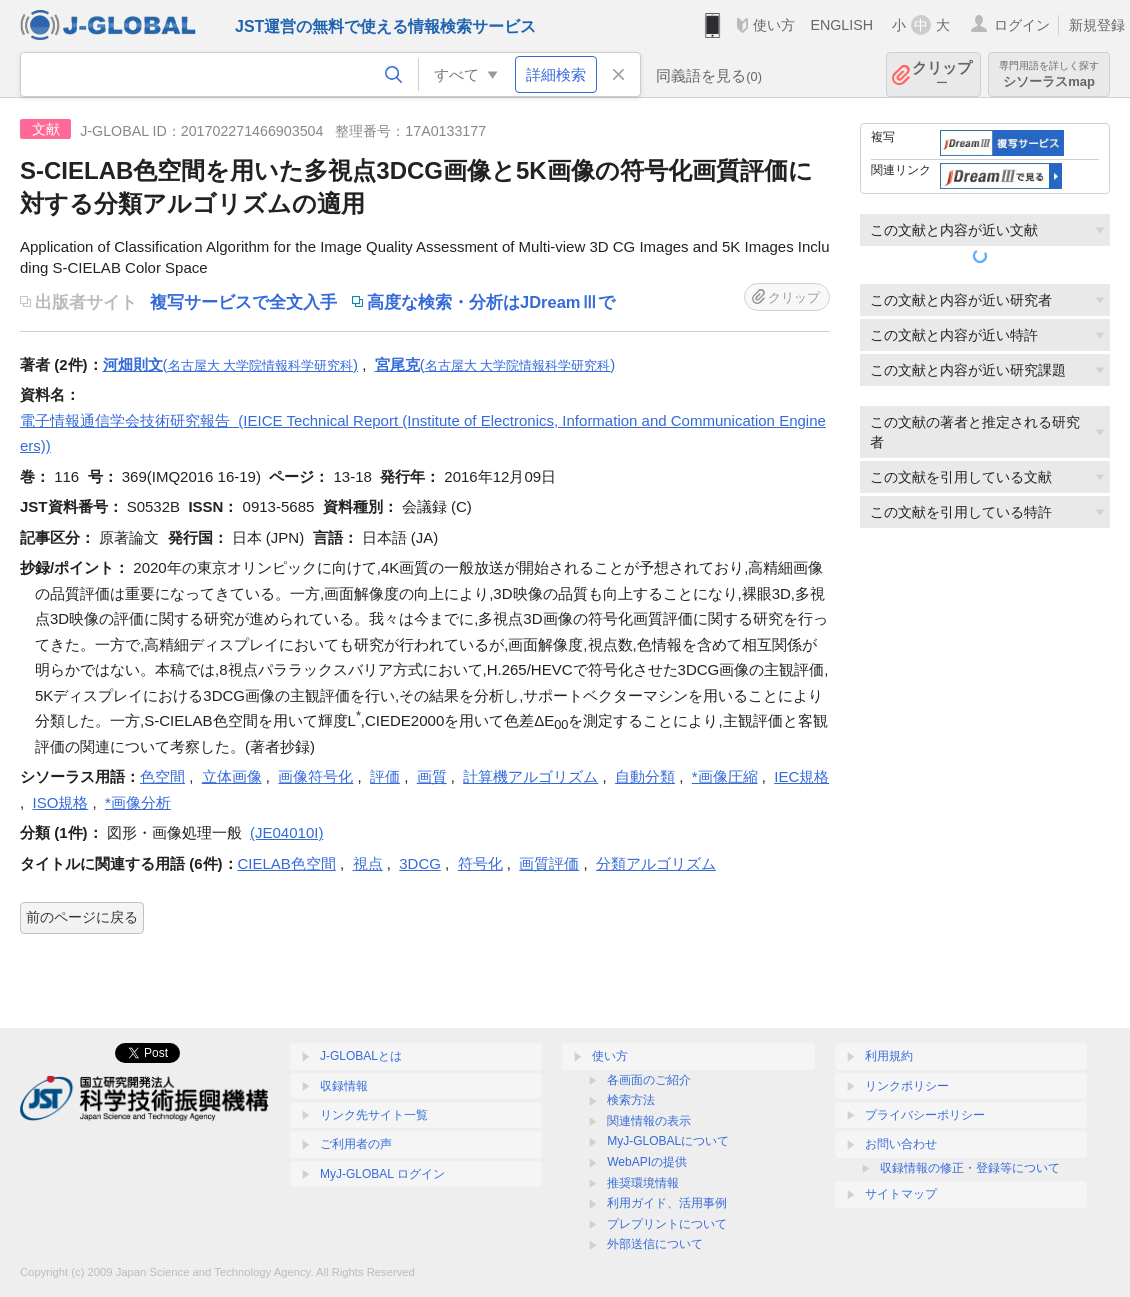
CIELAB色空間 (287, 863)
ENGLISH (841, 25)
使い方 (774, 25)
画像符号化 (315, 776)
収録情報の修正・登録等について (970, 1168)
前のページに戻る (82, 917)
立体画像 (232, 776)
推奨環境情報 (643, 1183)
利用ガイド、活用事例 (667, 1203)
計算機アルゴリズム (530, 776)
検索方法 (631, 1100)
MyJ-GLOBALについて (668, 1141)
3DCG (420, 863)
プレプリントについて (667, 1224)
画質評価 (549, 863)
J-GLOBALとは (361, 1056)
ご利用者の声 (356, 1144)
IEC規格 (801, 776)
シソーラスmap (1049, 74)
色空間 (162, 776)
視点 (368, 863)
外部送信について (655, 1244)
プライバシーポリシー (925, 1115)
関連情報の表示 (649, 1121)
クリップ (942, 74)
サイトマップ (901, 1194)
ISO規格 (61, 802)
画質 (432, 776)
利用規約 (889, 1056)
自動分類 (645, 776)
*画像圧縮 (725, 776)
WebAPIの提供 (647, 1162)
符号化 (480, 863)
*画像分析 (138, 802)
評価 (385, 776)
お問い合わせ (901, 1144)
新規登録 (1097, 25)
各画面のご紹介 (649, 1080)
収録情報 (344, 1086)
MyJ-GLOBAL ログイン (382, 1174)
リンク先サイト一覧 (374, 1115)
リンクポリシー (907, 1086)
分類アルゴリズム (656, 863)
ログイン (1022, 25)
